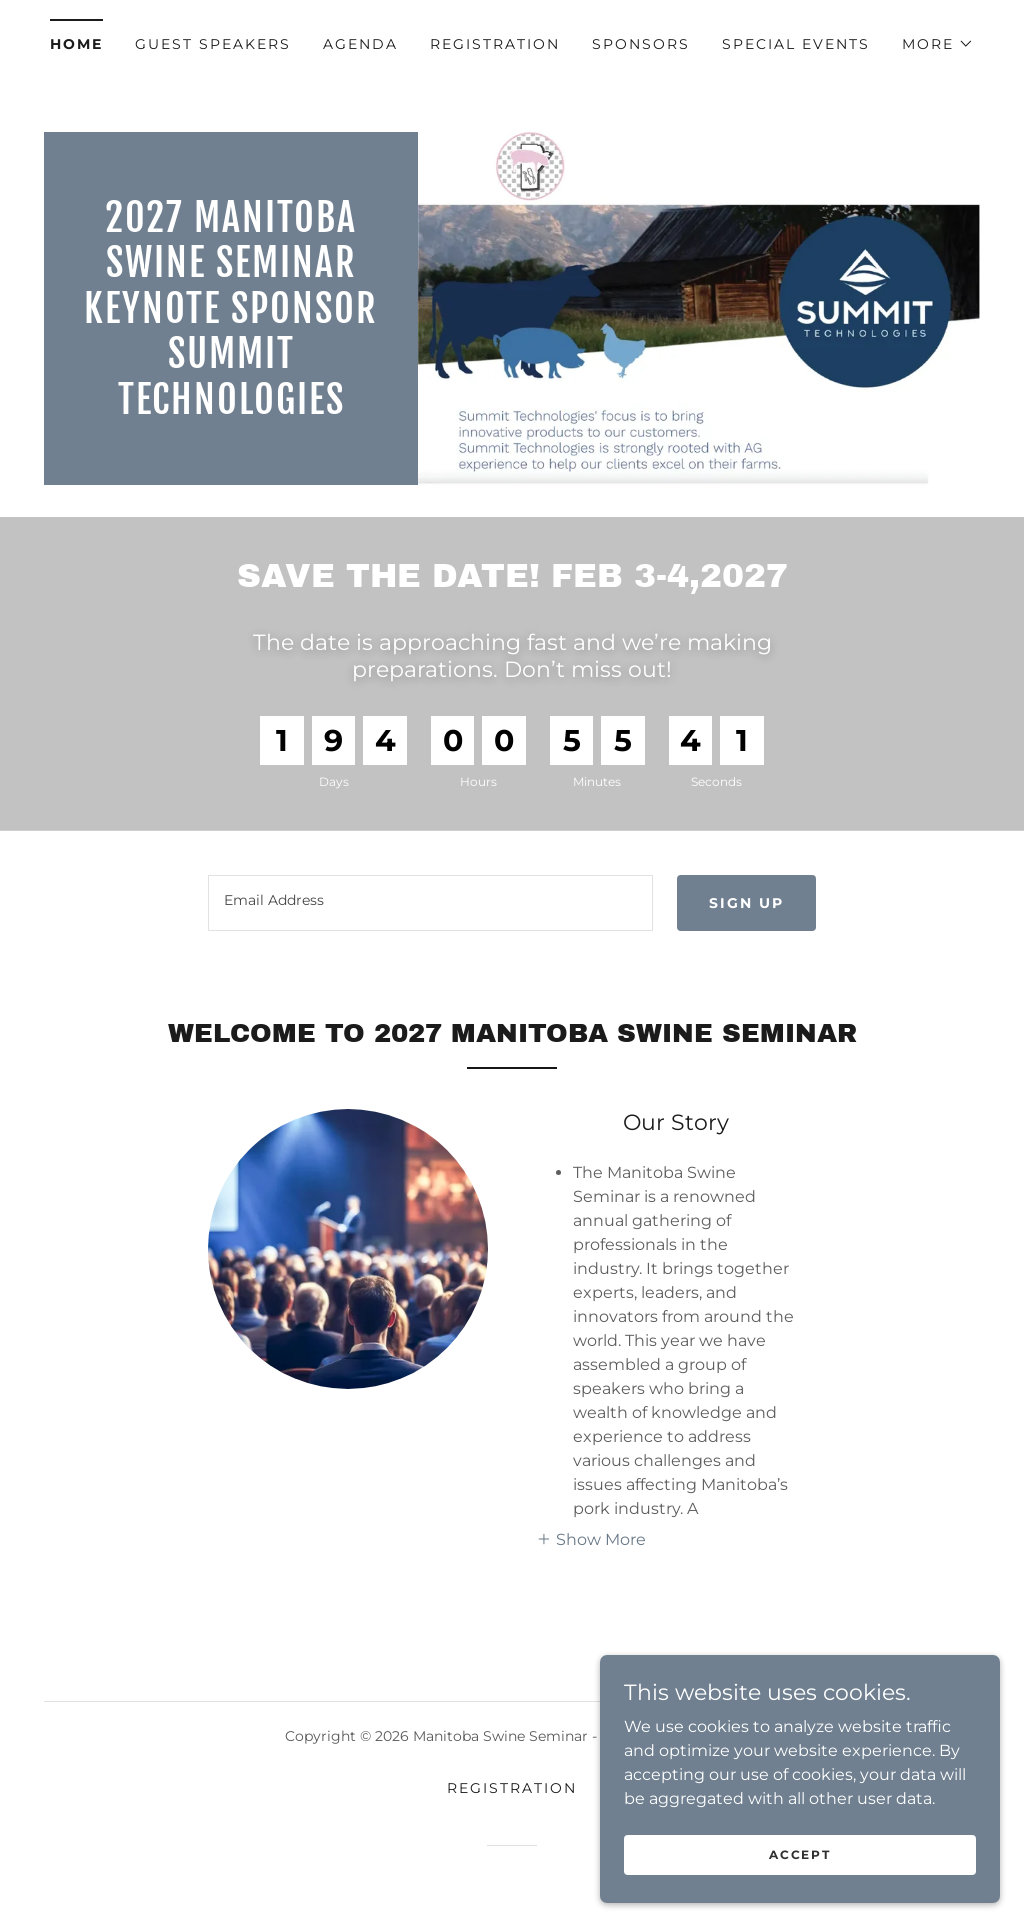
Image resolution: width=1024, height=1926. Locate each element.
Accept (799, 1895)
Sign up (746, 903)
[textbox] (430, 903)
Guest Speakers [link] (213, 44)
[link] (231, 408)
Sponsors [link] (641, 44)
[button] (938, 44)
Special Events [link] (796, 44)
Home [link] (76, 44)
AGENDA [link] (360, 44)
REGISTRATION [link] (495, 44)
